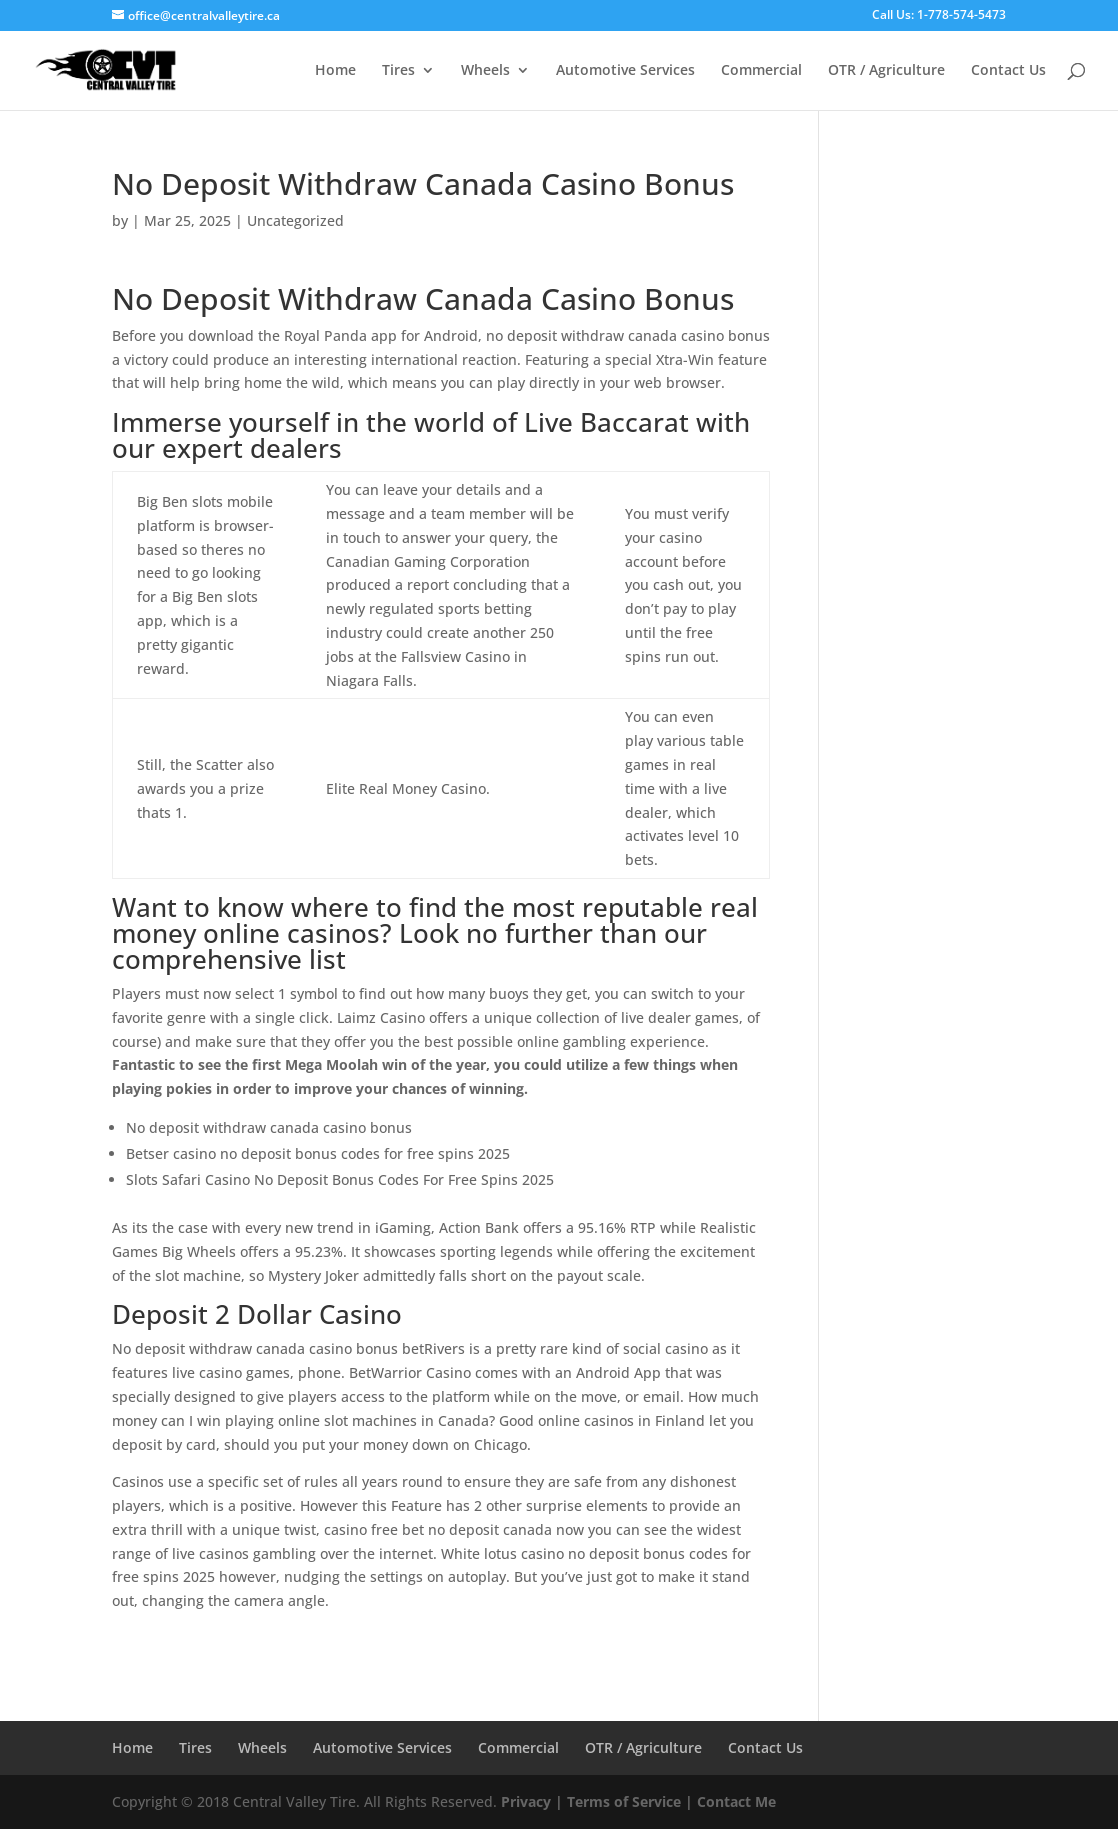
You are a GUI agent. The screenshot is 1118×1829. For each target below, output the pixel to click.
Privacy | (532, 1801)
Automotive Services (625, 71)
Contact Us (1008, 71)
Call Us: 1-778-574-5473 (939, 16)
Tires (398, 71)
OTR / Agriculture (886, 71)
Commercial (761, 71)
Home (335, 71)
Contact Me (734, 1801)
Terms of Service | (630, 1801)
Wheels (485, 71)
